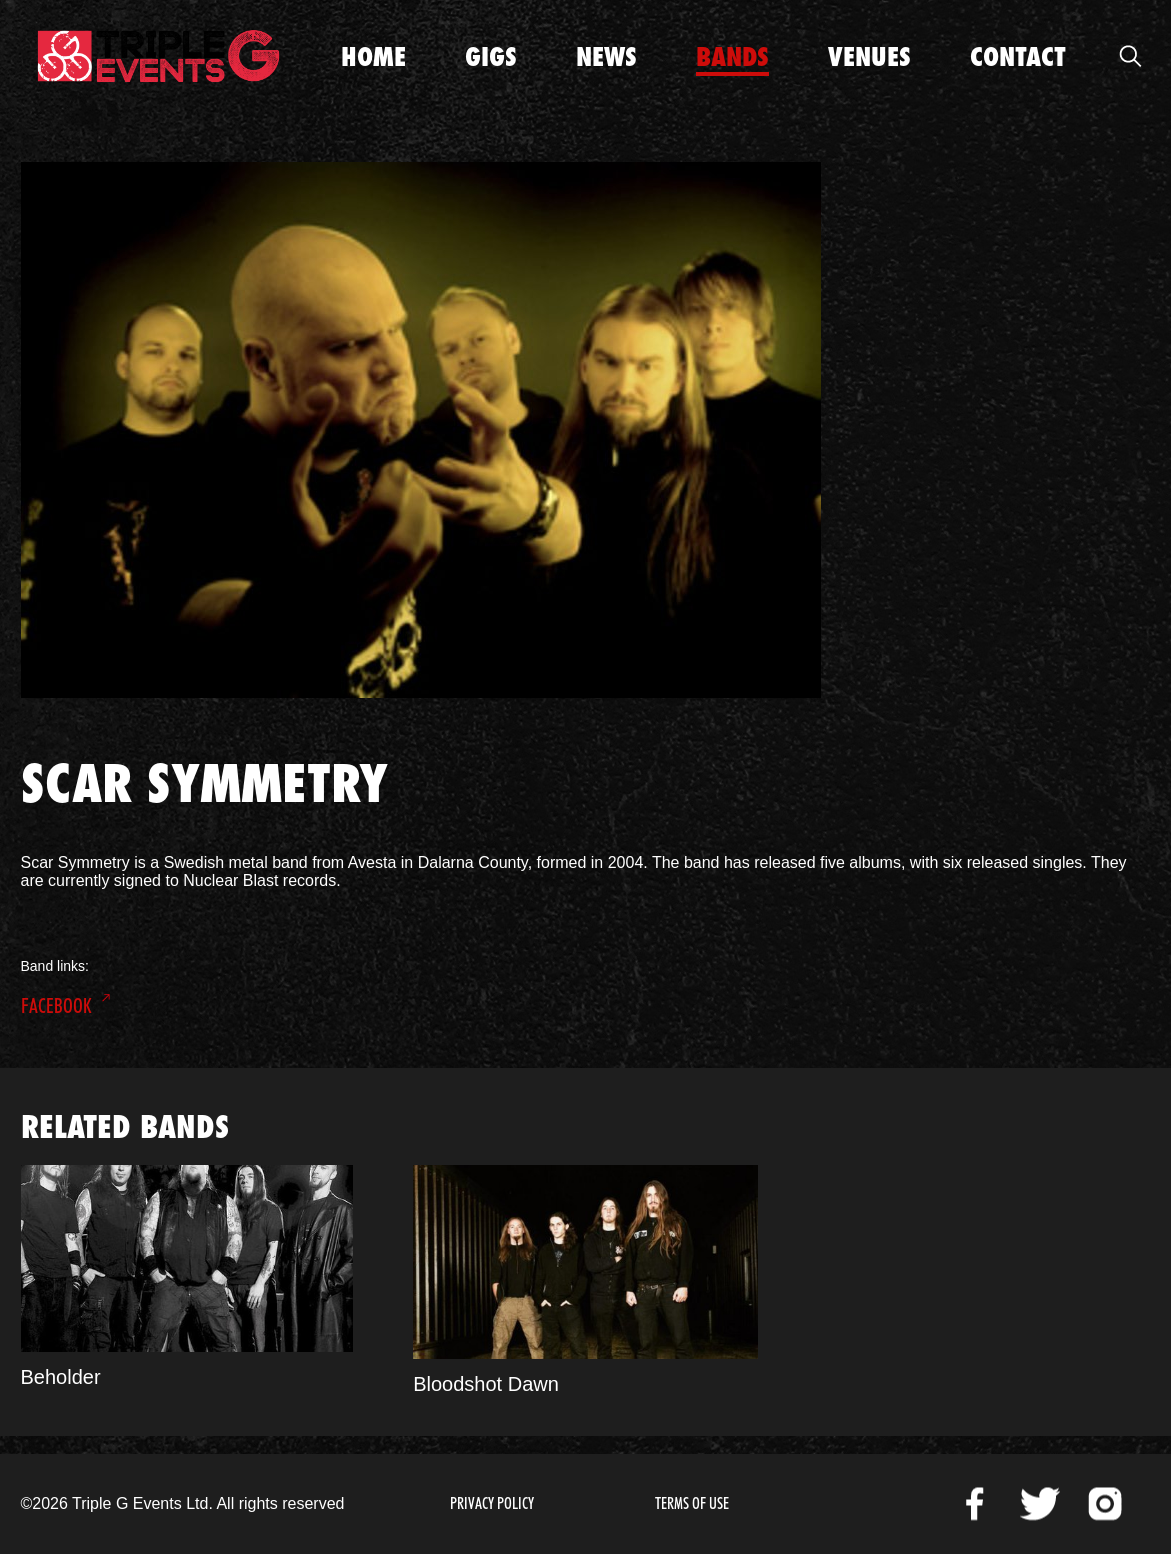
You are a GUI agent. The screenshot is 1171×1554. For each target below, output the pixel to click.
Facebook (56, 1006)
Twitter (1040, 1504)
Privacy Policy (492, 1503)
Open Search (1131, 56)
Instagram (1105, 1504)
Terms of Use (692, 1503)
